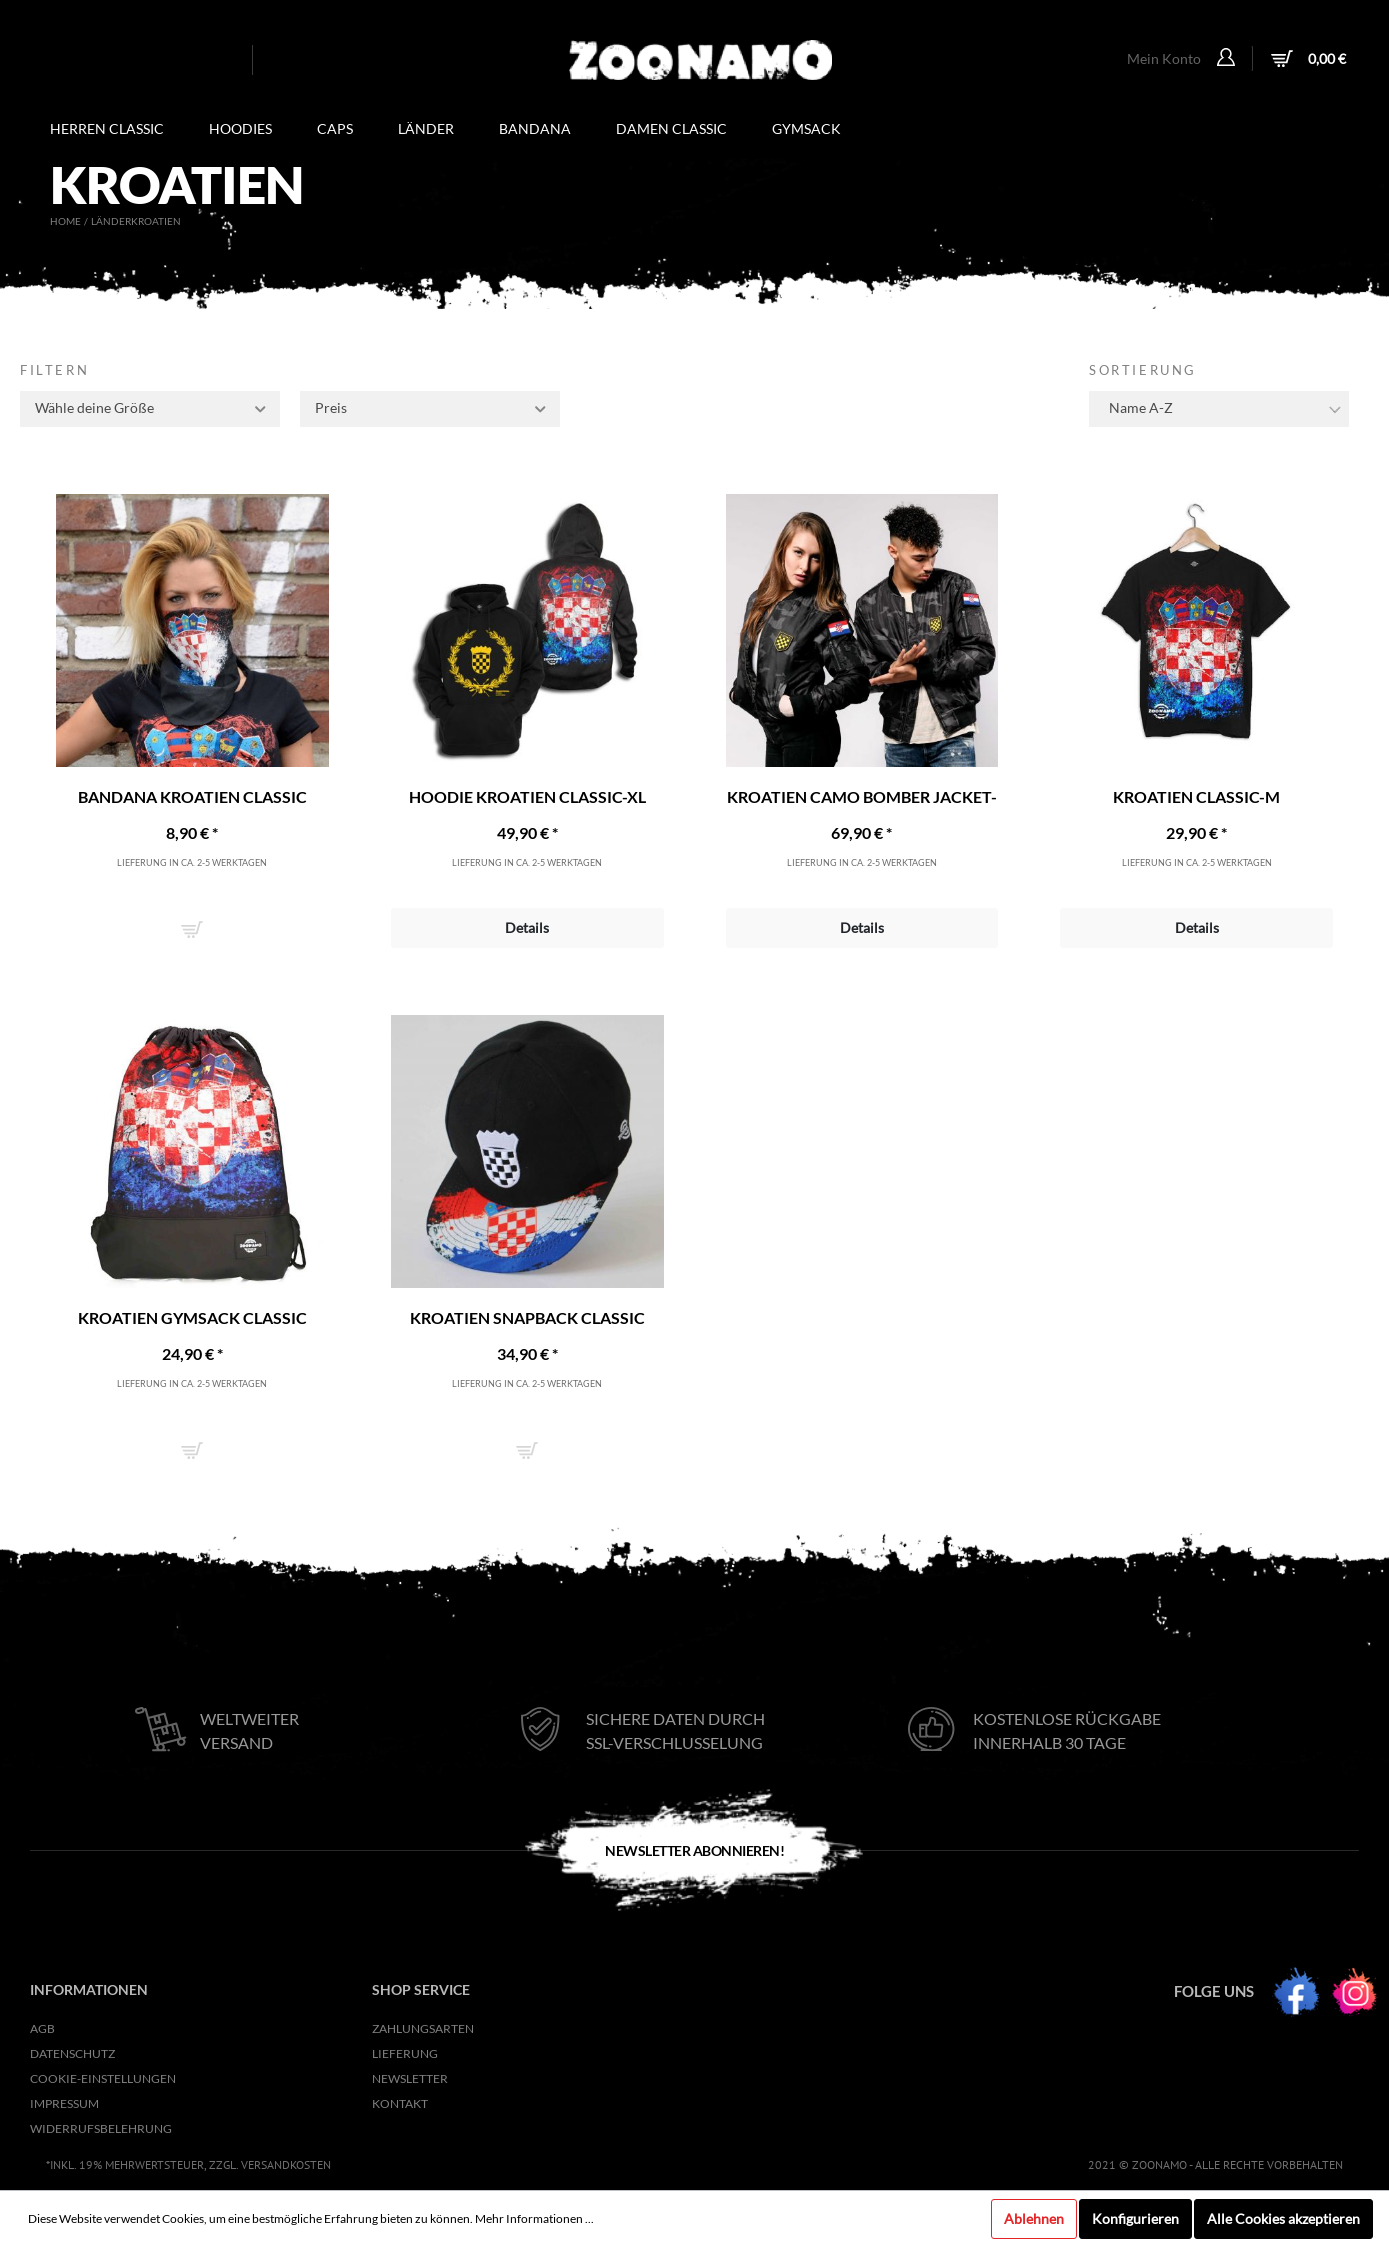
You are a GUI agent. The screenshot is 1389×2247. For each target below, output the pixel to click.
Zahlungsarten (423, 2028)
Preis (431, 406)
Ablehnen (1034, 2218)
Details (527, 927)
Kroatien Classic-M (1196, 796)
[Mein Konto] (1228, 58)
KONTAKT (400, 2103)
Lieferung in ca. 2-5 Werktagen (192, 862)
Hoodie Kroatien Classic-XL (527, 796)
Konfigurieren (1135, 2218)
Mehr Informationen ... (534, 2218)
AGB (42, 2028)
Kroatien (156, 221)
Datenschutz (72, 2053)
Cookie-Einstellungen (103, 2078)
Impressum (64, 2103)
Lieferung (405, 2053)
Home (65, 221)
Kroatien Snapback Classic (527, 1317)
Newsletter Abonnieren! (694, 1850)
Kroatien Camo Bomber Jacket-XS (862, 797)
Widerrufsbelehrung (101, 2128)
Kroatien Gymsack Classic (192, 1317)
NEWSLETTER (410, 2078)
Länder (111, 221)
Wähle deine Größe (151, 406)
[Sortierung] (1219, 409)
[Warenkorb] (1306, 60)
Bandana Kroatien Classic (192, 796)
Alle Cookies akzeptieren (1283, 2218)
